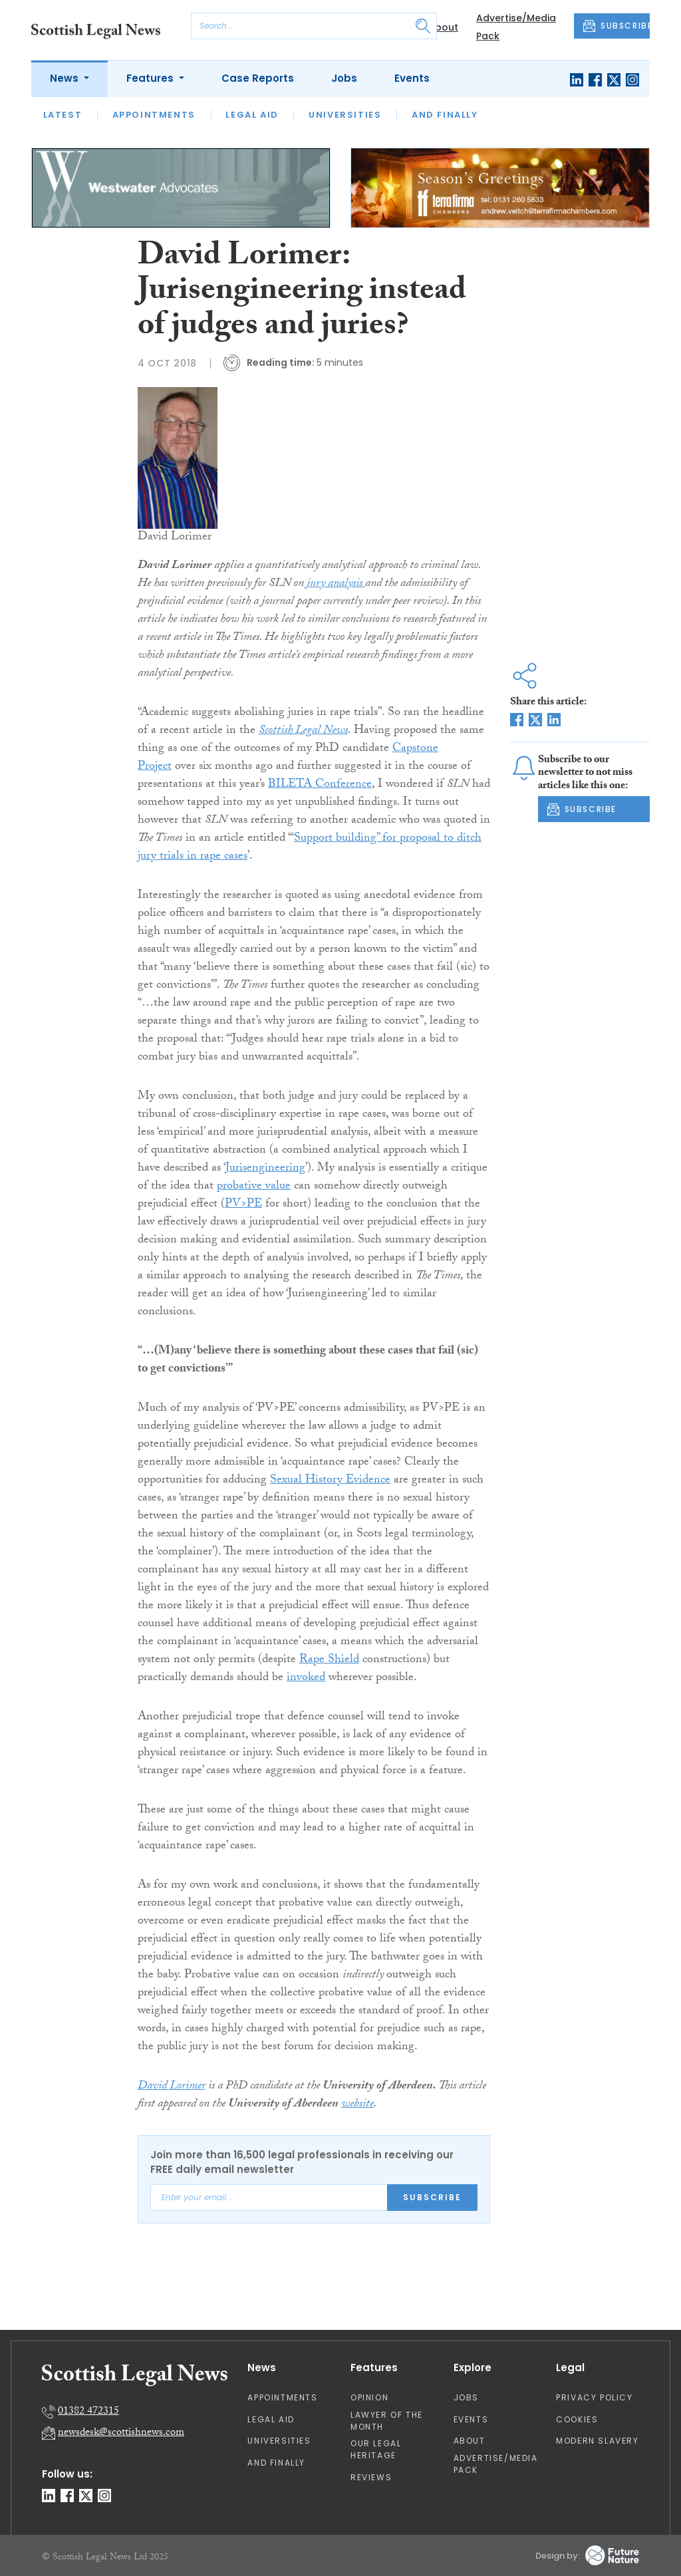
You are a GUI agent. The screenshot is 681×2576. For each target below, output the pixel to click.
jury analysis (336, 584)
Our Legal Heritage (375, 2449)
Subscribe (432, 2197)
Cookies (577, 2419)
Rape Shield (329, 1660)
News (65, 78)
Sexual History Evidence (330, 1481)
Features (151, 78)
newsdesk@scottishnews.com (121, 2433)
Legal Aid (251, 114)
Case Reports (257, 78)
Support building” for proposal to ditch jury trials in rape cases (309, 848)
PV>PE (243, 1205)
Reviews (371, 2477)
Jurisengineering (265, 1169)
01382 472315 (88, 2412)
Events (412, 78)
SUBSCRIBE (616, 26)
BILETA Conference (320, 785)
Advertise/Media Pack (496, 2464)
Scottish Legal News (303, 731)
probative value (254, 1187)
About (443, 27)
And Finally (445, 114)
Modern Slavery (597, 2440)
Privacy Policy (594, 2397)
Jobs (344, 78)
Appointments (154, 114)
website (357, 2104)
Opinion (369, 2397)
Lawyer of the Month (386, 2420)
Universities (345, 114)
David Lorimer (171, 2086)
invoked (306, 1678)
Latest (62, 114)
